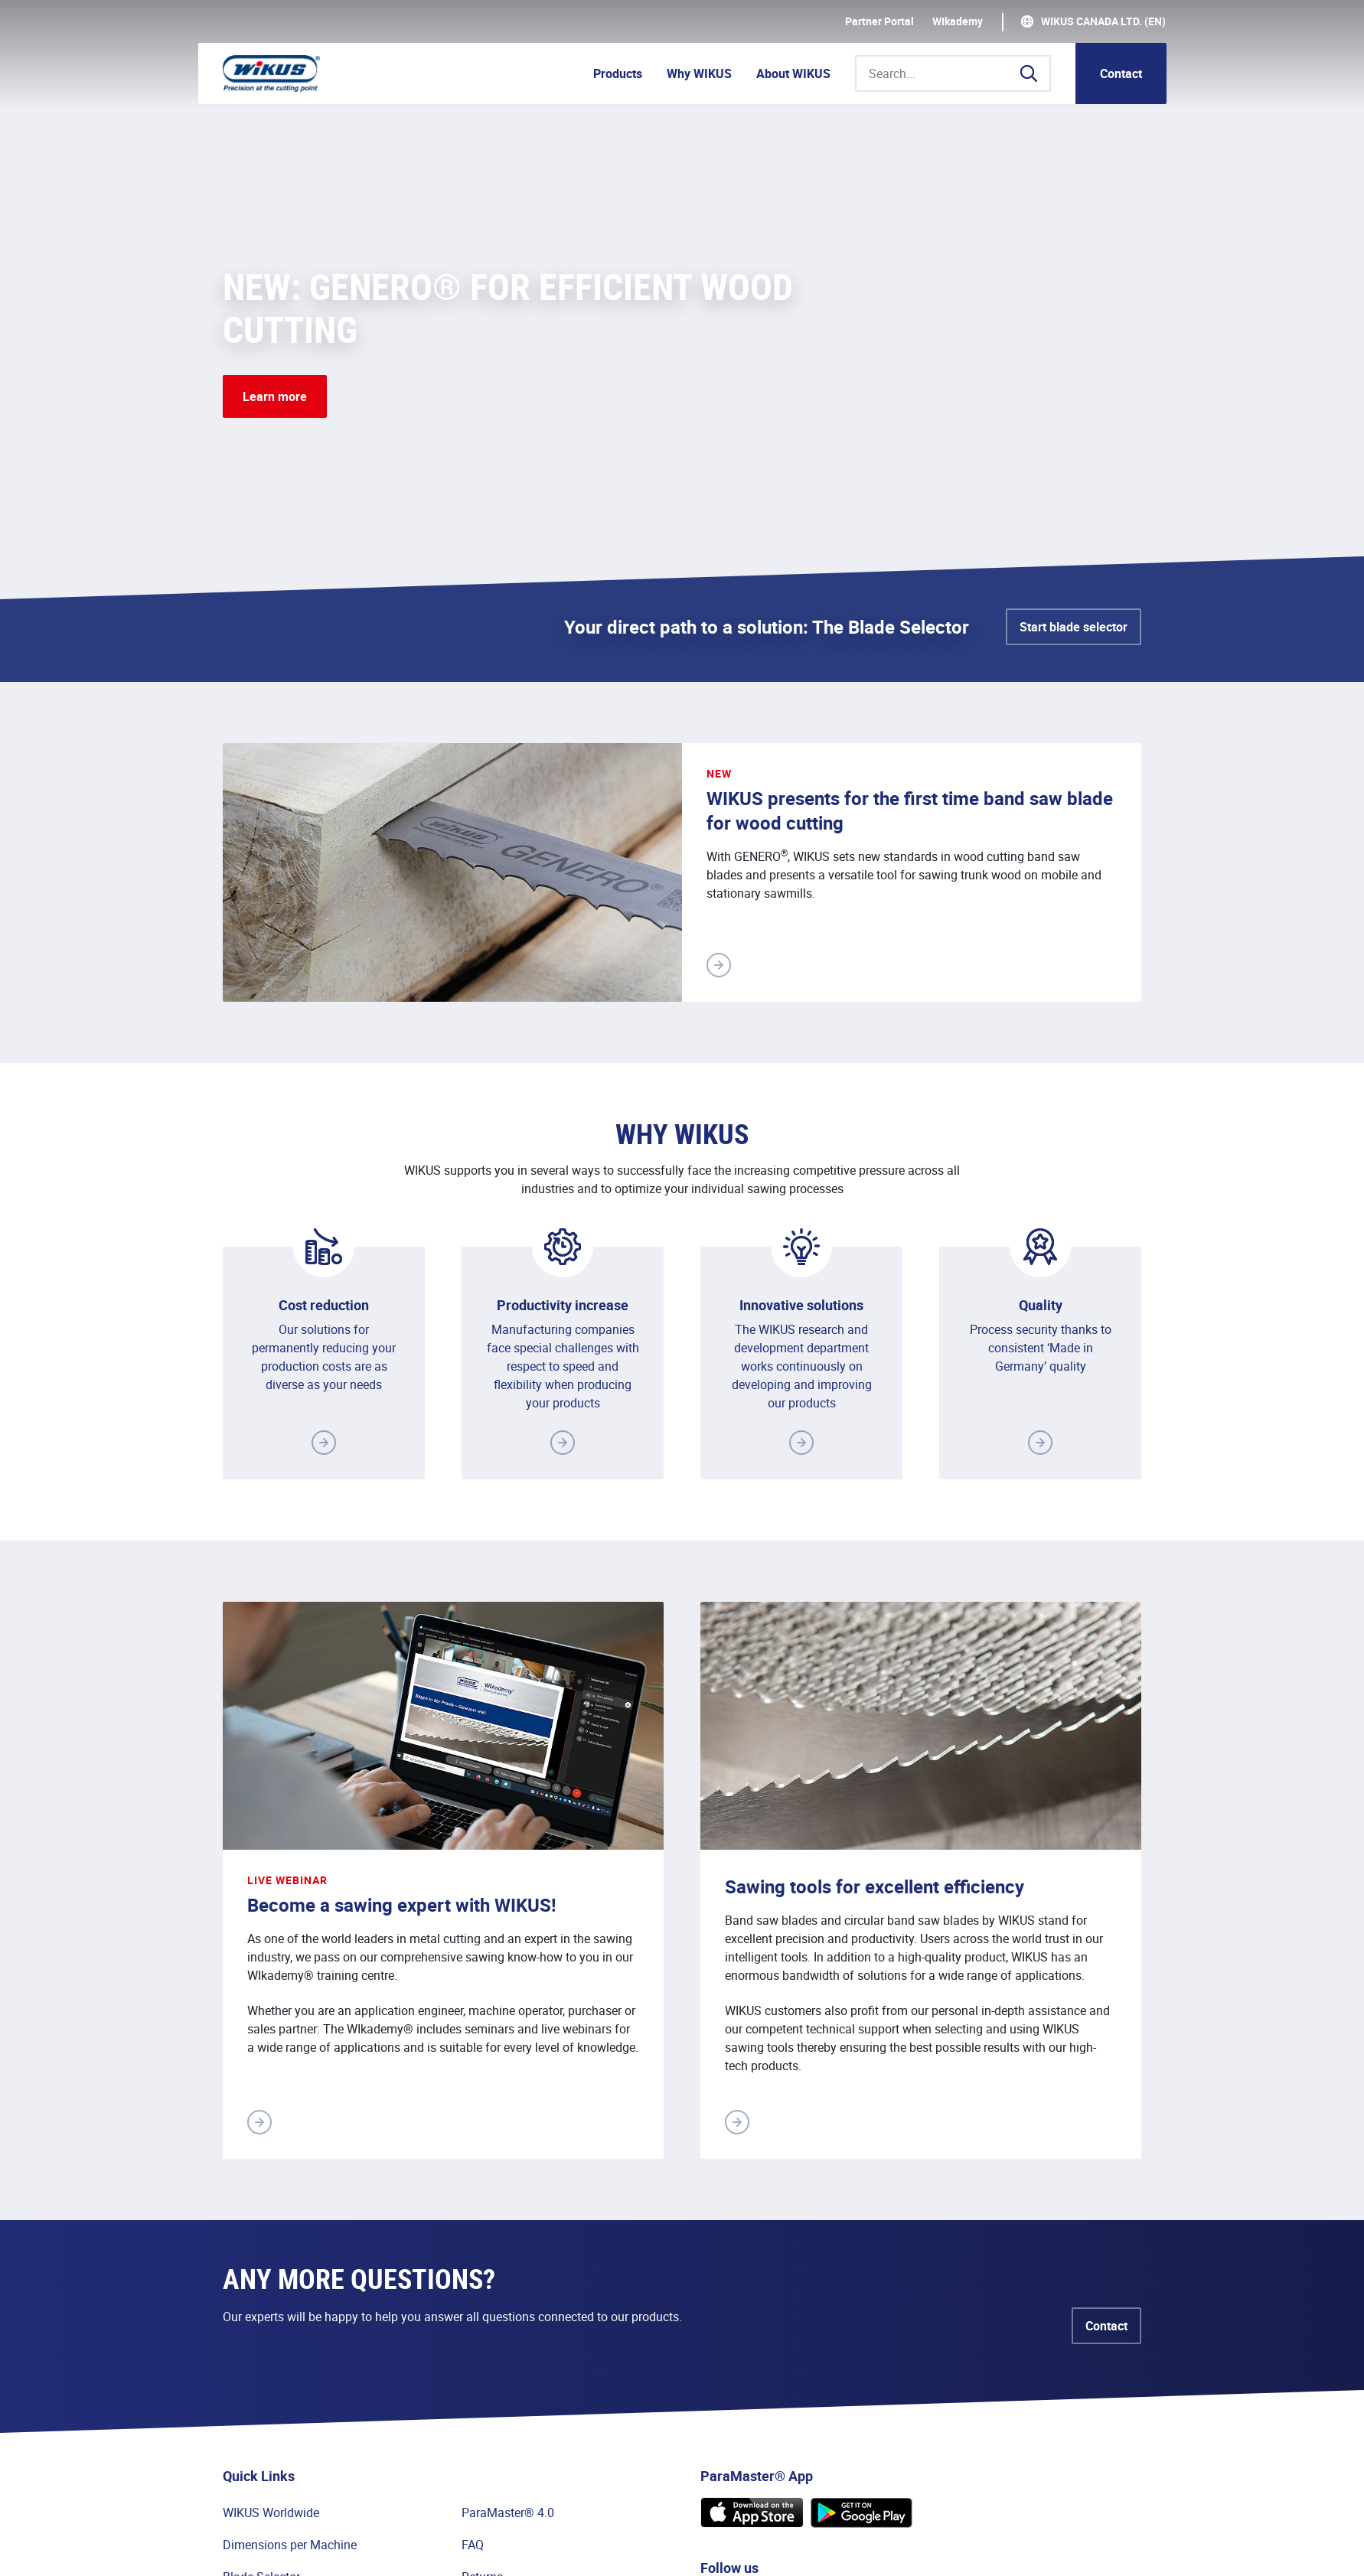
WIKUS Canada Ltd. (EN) (1103, 21)
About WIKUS (793, 73)
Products (617, 73)
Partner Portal (879, 21)
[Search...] (953, 73)
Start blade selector (1073, 626)
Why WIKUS (699, 73)
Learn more (275, 396)
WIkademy (957, 21)
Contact (1121, 73)
